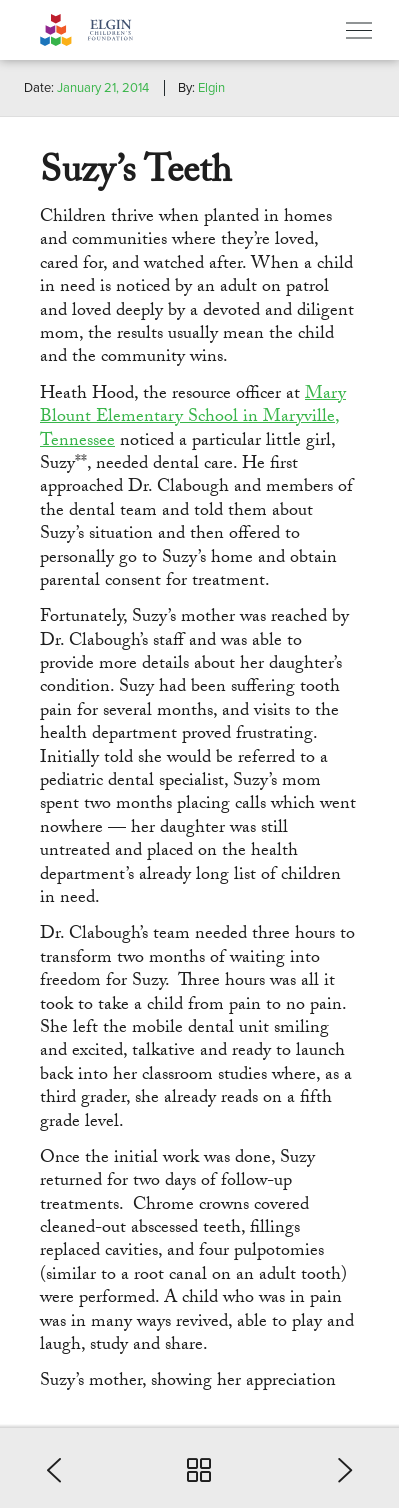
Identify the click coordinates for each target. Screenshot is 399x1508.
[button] (60, 1468)
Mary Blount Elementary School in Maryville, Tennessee (193, 419)
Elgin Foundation (115, 30)
